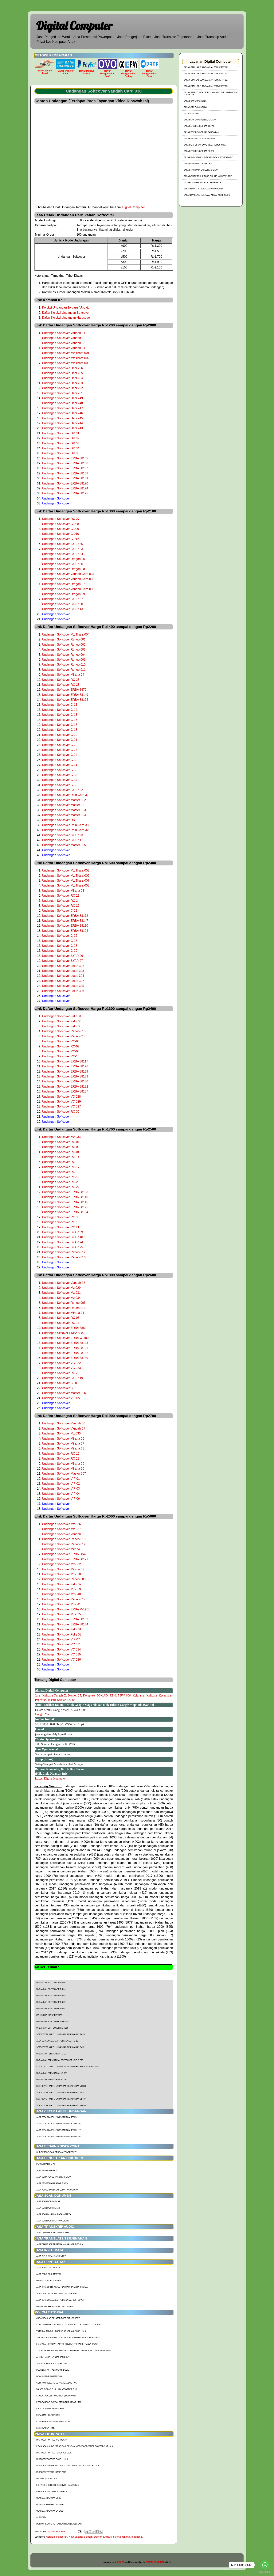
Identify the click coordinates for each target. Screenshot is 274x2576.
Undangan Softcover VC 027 (61, 1106)
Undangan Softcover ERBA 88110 (65, 1197)
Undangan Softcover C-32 (59, 770)
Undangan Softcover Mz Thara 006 (65, 875)
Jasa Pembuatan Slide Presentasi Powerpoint (208, 157)
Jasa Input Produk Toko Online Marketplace (208, 176)
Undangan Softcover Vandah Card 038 (68, 589)
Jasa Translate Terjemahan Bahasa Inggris (59, 2244)
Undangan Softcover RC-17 (61, 1167)
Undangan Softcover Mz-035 (61, 1614)
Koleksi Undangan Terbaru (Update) (66, 307)
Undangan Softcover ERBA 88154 (65, 1212)
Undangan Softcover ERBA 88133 (65, 1076)
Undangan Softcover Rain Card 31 (65, 794)
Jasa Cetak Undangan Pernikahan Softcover (60, 2300)
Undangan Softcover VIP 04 (61, 1493)
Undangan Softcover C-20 (59, 734)
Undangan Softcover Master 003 (64, 810)
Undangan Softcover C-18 (59, 729)
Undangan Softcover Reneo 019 (64, 1544)
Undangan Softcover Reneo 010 (64, 664)
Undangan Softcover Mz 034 (61, 1297)
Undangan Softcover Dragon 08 (63, 569)
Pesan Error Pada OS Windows (52, 2370)
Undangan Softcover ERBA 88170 (65, 483)
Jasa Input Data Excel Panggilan (201, 170)
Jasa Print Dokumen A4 (48, 2268)
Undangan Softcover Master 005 (64, 845)
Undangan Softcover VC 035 (61, 1654)
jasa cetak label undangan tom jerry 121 (58, 2117)
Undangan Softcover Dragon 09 (63, 594)
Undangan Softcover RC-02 (61, 1147)
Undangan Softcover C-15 (59, 714)
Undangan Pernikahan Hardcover (54, 2306)
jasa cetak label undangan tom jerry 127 (58, 2130)
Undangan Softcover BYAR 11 (62, 840)
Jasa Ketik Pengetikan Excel (199, 151)
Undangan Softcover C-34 (59, 779)
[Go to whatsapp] (265, 2565)
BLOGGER (119, 2562)
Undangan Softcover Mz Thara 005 (65, 870)
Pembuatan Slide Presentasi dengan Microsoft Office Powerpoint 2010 (74, 2446)
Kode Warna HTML (45, 2428)
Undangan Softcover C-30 (59, 760)
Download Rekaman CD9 (49, 2376)
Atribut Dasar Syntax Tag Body (53, 2357)
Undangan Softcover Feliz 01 (61, 1629)
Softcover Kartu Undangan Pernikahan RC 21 (60, 2047)
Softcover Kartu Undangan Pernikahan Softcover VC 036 (67, 2067)
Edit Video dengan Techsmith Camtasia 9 (57, 2485)
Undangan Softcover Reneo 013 (64, 1031)
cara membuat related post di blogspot (58, 2318)
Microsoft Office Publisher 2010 (53, 2453)
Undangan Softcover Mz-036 (61, 1524)
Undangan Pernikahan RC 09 (51, 2054)
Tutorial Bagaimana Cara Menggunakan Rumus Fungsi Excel (68, 2338)
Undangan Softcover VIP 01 (61, 1478)
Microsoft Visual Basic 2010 (51, 2472)
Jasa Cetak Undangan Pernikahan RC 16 (57, 2041)
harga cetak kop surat (48, 2281)
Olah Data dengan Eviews (49, 2511)
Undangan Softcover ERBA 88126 (65, 1066)
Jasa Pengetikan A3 (46, 2170)
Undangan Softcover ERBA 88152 (65, 1086)
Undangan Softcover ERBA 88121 (65, 1348)
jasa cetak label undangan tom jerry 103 (58, 2124)
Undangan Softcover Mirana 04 (63, 674)
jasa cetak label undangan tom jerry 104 (58, 2137)
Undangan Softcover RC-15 (61, 1162)
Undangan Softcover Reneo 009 (64, 659)
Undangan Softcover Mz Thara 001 (65, 353)
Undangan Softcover (56, 498)
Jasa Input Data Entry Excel (199, 164)
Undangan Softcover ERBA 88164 (65, 699)
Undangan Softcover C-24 (59, 754)
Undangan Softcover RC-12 (61, 1453)
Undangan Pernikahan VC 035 (51, 2073)
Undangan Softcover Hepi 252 (62, 388)
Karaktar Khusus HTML (48, 2415)
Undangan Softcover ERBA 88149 (65, 694)
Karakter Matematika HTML (50, 2409)
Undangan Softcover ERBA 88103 (65, 1342)
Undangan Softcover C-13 (59, 704)
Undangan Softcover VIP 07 (61, 1639)
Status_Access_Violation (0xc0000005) (56, 2396)
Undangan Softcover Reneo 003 (64, 649)
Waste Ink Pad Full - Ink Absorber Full (56, 2389)
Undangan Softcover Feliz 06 (61, 1026)
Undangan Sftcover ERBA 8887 (63, 1333)
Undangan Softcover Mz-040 (61, 1594)
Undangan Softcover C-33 (59, 775)
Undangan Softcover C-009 (60, 528)
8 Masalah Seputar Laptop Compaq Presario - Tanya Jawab (67, 2344)
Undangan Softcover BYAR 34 (62, 554)
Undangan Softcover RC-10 (61, 1056)
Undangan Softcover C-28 (59, 945)
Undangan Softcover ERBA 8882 (64, 1327)
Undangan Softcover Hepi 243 (62, 428)
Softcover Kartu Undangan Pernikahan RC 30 (60, 2034)
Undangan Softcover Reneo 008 (64, 1579)
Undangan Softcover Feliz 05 (61, 1021)
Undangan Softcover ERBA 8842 (64, 1554)
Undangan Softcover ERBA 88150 (65, 1081)
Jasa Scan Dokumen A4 (48, 2201)
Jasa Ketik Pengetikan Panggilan (53, 2177)
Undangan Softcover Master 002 (64, 800)
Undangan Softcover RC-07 (61, 1046)
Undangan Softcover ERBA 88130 (65, 925)
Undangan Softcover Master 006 (64, 1393)
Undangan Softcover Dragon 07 (63, 584)
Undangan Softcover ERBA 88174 (65, 488)
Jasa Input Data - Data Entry (51, 2256)
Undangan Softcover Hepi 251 (62, 393)
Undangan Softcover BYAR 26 (62, 955)
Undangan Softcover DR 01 (60, 433)
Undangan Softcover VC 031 (61, 1644)
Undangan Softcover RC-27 (61, 518)
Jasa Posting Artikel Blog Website (202, 182)
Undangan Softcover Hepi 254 (62, 378)
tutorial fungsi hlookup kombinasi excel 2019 (61, 2331)
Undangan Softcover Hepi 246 (62, 413)
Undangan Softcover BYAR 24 (62, 1242)
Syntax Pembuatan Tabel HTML (52, 2363)
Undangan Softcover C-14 (59, 709)
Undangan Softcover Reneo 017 (64, 1599)
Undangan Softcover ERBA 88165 (65, 458)
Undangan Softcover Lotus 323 (63, 970)
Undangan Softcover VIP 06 (61, 1498)
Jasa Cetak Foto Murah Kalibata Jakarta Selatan (62, 2287)
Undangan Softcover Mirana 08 (63, 1448)
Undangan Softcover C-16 (59, 719)
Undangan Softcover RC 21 (60, 1227)
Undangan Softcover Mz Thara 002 (65, 358)
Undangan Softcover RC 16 (60, 1222)
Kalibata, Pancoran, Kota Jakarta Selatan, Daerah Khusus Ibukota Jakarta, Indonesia (94, 2536)
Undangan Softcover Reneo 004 (64, 654)
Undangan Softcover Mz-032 (61, 1564)
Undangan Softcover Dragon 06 (63, 558)
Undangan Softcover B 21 (59, 1388)
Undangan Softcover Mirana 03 (63, 890)
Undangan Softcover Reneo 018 (64, 1539)
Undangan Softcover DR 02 (60, 438)
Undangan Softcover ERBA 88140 (65, 1357)
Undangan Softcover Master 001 (64, 805)
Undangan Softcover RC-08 (61, 1051)
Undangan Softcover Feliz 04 (61, 1016)
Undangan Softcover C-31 (59, 764)
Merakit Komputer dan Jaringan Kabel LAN (59, 2524)
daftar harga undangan (49, 2015)
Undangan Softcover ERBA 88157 (65, 1091)
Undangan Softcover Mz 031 (61, 1292)
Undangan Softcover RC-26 (61, 905)
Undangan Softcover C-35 (59, 785)
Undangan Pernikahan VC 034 (51, 2080)
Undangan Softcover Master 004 (64, 815)
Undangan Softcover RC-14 (61, 1157)
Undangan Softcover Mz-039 (61, 1589)
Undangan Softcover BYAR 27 (62, 960)
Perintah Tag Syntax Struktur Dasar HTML (59, 2402)
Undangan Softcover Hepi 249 (62, 398)
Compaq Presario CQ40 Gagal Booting (56, 2383)
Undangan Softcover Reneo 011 (64, 669)
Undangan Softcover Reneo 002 (64, 644)
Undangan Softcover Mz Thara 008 (65, 885)
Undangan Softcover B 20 (59, 1383)
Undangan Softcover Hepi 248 (62, 403)
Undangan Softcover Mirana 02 (63, 1569)
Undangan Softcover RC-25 (61, 679)
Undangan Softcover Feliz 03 (61, 1634)
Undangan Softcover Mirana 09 (63, 1463)
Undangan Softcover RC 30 (60, 1217)
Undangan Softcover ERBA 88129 (65, 1071)
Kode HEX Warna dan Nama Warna (54, 2422)
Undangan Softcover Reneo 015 (64, 1307)
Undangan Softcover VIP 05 (61, 1398)
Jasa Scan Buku (192, 113)
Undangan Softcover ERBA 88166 (65, 463)
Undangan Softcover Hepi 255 (62, 373)
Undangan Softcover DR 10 (60, 820)
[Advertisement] (103, 190)
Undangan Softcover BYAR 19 (62, 1378)
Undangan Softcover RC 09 (60, 1111)
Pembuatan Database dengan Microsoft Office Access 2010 (67, 2466)
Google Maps (43, 1714)
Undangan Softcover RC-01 (61, 1142)
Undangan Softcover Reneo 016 (64, 1257)
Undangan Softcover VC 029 (61, 1101)
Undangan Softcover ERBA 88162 (65, 1619)
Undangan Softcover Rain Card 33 (65, 825)
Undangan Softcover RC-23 (61, 895)
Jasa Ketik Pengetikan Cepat (199, 126)
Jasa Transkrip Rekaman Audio (52, 2233)
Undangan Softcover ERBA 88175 (65, 493)
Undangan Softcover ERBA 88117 (65, 1061)
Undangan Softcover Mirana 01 (63, 1312)
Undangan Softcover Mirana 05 (63, 1549)
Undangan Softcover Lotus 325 (63, 985)
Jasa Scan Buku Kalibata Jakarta (53, 2214)
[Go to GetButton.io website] (265, 2572)
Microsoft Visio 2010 (47, 2479)
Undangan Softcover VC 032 (61, 1363)
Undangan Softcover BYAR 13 (62, 609)
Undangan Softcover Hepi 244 (62, 423)
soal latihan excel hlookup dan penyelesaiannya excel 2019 (68, 2325)
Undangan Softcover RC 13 (60, 1458)
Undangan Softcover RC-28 (61, 684)
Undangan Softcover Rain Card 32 (65, 830)
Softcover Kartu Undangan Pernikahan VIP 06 (61, 2105)
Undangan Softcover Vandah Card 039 (68, 579)
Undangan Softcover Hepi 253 (62, 383)
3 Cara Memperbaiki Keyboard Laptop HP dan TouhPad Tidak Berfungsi (73, 2351)
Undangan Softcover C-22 (59, 745)
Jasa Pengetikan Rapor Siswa (52, 2183)
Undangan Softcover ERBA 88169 (65, 478)
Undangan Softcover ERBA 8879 (64, 689)
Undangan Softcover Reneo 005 (64, 1302)
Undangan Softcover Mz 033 (61, 1136)
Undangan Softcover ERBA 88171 (65, 1559)
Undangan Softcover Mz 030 (61, 1433)
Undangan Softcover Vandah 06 (63, 1423)
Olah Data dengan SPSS (48, 2498)
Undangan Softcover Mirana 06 (63, 1438)
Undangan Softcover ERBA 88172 (65, 915)
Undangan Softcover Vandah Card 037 (68, 574)
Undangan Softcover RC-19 (61, 1177)
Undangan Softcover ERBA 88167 (65, 468)
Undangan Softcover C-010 (60, 533)
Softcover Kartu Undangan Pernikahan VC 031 (61, 2093)
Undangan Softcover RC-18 (61, 1172)
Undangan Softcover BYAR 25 (62, 1247)
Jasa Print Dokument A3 (48, 2274)
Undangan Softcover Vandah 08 (63, 1282)
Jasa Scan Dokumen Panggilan (52, 2221)
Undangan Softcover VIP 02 (61, 1483)
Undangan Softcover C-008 (60, 524)
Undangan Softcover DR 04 (60, 448)
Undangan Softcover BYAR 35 (62, 543)
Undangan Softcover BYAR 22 (62, 790)
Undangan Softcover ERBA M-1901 (66, 1609)
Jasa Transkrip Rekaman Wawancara (203, 189)
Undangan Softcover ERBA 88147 (65, 920)
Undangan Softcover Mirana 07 (63, 1443)
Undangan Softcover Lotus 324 (63, 975)
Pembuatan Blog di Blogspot (51, 2492)
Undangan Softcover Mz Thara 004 (65, 634)
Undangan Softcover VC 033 (61, 1368)
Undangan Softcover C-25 (59, 910)
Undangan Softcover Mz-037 (61, 1529)
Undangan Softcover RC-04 (61, 1152)
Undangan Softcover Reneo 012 (64, 1252)
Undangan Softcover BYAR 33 (62, 549)
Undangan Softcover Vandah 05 (63, 1534)
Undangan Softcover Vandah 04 (63, 348)
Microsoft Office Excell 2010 (52, 2459)
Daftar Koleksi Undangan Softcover (66, 312)
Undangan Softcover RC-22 (61, 1187)
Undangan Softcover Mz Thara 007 (65, 880)
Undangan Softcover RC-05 (61, 1317)
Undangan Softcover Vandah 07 (63, 1428)
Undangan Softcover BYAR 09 (62, 1232)
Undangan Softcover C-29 (59, 950)
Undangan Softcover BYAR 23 (62, 835)
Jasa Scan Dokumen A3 (48, 2208)
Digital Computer (74, 25)
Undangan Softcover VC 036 (61, 1659)
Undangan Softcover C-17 (59, 724)
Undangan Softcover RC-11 (61, 1322)
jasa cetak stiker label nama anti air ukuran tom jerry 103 (210, 93)
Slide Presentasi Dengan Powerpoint (56, 2152)
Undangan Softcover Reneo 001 (64, 639)
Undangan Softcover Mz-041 (61, 1604)
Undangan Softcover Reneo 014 (64, 1036)
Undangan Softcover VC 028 (61, 1096)
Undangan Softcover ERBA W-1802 (66, 1337)
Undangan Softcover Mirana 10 (63, 1468)
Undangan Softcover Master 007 (64, 1473)
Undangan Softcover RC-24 (61, 900)
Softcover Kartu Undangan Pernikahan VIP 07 (61, 2099)
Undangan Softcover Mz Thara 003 (65, 363)
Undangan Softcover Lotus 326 (63, 991)
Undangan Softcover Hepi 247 (62, 408)
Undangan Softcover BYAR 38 (62, 604)
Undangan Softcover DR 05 (60, 453)
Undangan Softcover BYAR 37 (62, 599)
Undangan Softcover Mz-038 (61, 1574)
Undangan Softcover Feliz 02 (61, 1584)
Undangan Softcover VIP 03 (61, 1488)
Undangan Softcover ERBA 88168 (65, 473)
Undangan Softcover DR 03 (60, 443)
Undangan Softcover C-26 (59, 935)
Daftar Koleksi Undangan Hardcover (66, 317)
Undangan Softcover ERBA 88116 (65, 1202)
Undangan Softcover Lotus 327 (63, 980)
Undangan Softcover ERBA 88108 (65, 1192)
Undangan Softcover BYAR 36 (62, 564)
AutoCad (41, 2517)
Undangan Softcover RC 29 (60, 1373)
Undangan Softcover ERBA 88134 (65, 1624)
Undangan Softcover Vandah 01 (63, 333)
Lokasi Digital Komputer (50, 1778)
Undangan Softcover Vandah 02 (63, 338)
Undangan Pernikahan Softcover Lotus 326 (59, 2060)
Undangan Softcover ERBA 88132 (65, 1352)
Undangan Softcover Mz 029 (61, 1287)
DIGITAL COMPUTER (155, 2562)
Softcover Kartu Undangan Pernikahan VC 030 (61, 2086)
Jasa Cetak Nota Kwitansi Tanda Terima (56, 2294)
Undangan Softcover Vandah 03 (63, 343)
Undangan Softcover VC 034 (61, 1649)
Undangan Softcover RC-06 (61, 1041)
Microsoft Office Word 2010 (51, 2440)
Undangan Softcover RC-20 (61, 1182)
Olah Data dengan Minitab (50, 2504)
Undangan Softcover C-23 (59, 749)
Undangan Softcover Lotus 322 (63, 965)
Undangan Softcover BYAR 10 (62, 1237)
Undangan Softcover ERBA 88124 (65, 930)
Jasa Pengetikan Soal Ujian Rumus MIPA (57, 2190)
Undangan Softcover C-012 (60, 539)
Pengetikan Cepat (45, 2164)
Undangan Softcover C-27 (59, 940)
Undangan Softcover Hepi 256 (62, 368)
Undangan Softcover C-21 (59, 739)
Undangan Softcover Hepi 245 (62, 418)
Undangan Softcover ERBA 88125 (65, 1207)
